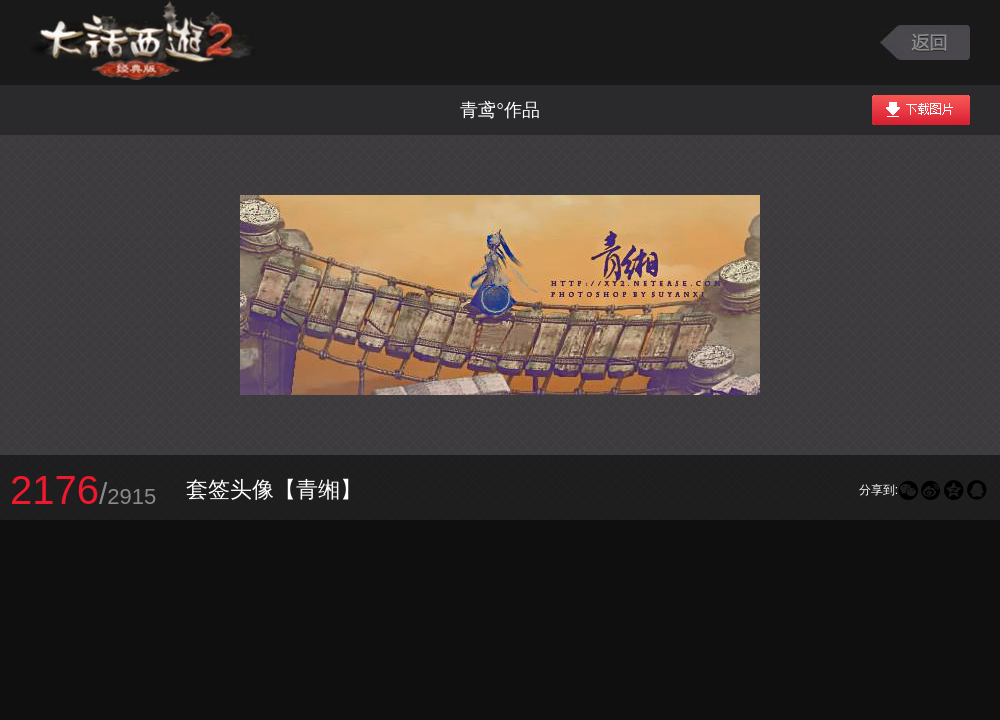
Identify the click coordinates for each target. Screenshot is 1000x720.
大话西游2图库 (142, 42)
